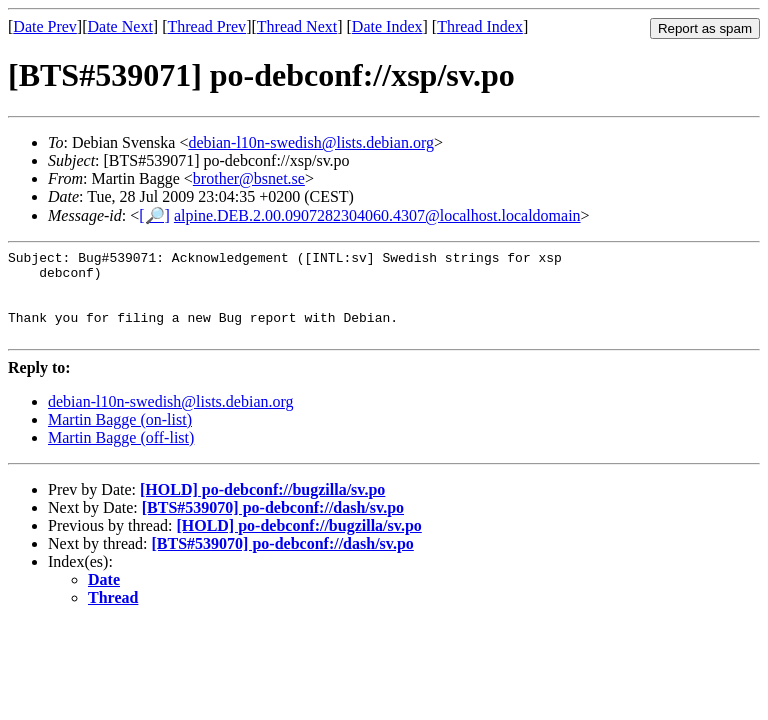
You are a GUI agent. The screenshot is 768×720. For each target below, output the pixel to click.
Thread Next (297, 26)
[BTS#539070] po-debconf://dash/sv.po (273, 525)
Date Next (120, 26)
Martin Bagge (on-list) (120, 437)
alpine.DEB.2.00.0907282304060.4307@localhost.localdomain (377, 215)
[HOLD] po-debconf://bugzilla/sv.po (262, 507)
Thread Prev (206, 26)
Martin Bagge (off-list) (121, 455)
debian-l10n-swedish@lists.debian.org (311, 142)
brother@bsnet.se (249, 178)
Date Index (387, 26)
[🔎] (154, 215)
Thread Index (480, 26)
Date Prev (45, 26)
